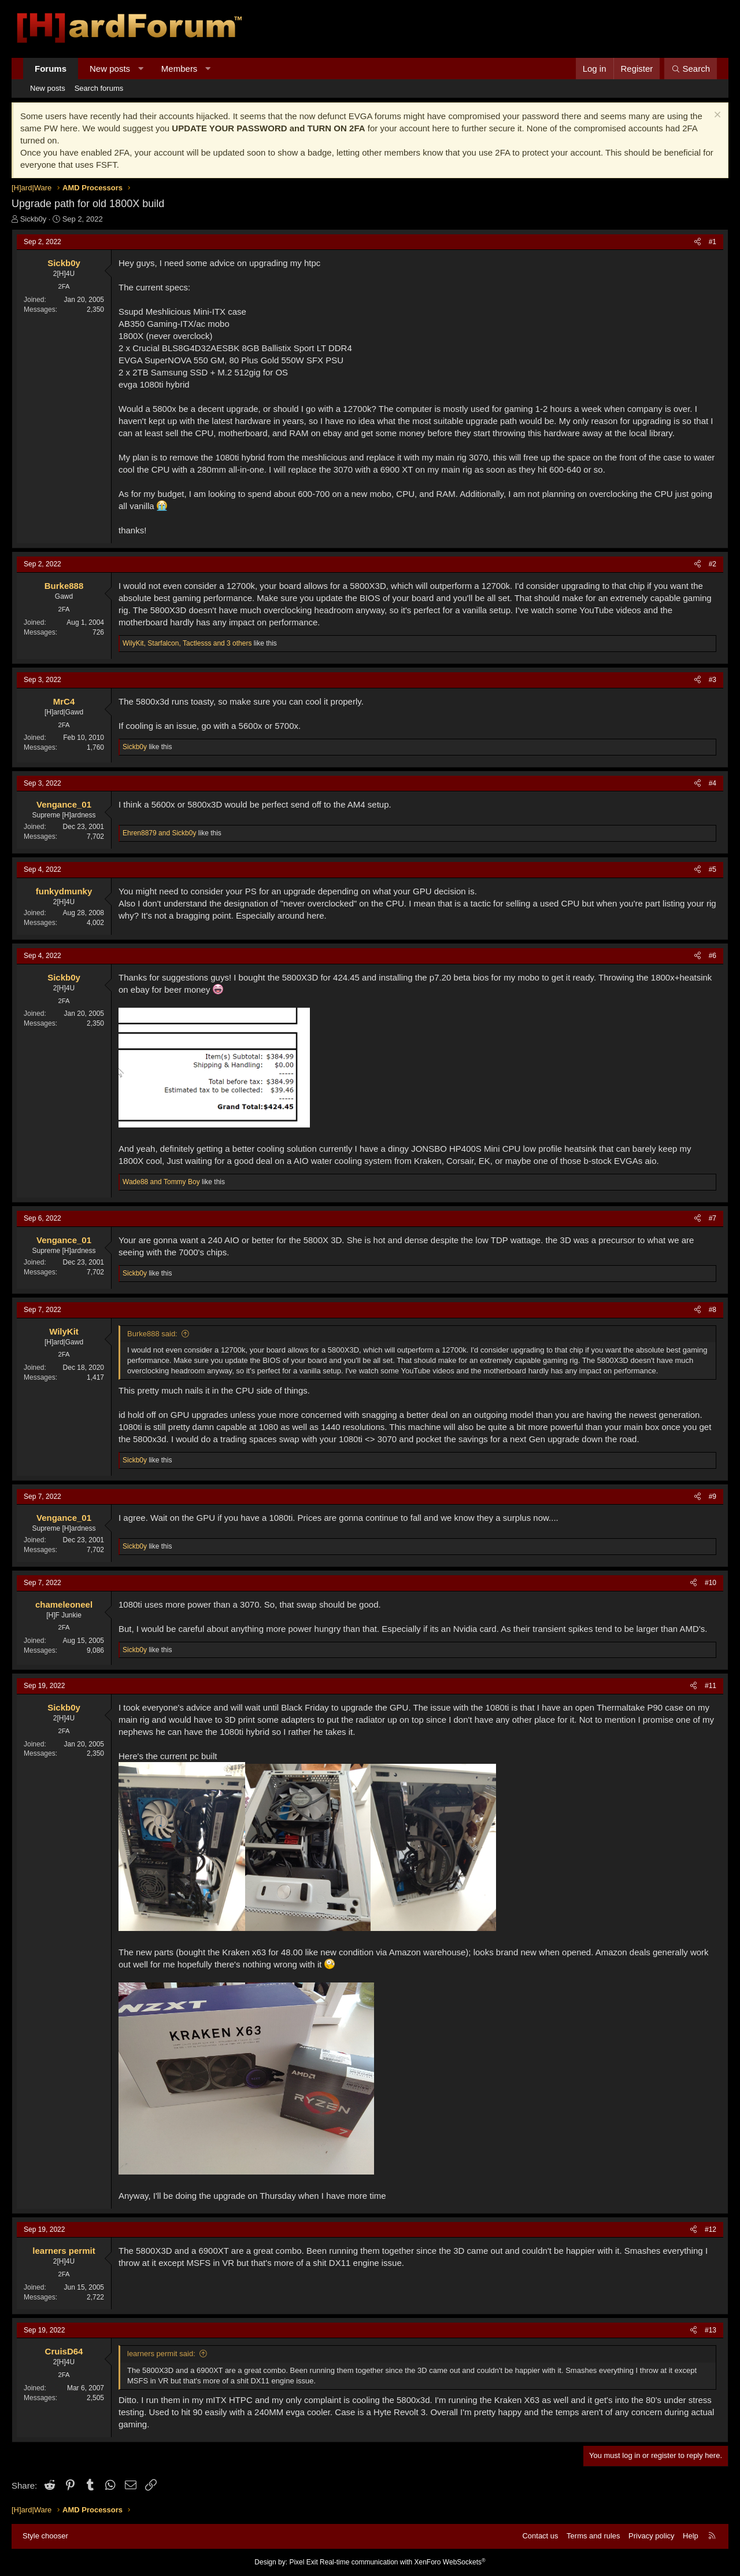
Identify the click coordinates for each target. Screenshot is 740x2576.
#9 (712, 1496)
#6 (712, 956)
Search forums (99, 88)
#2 (712, 564)
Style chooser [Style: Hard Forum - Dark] (45, 2535)
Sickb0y (33, 219)
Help (690, 2535)
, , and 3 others (187, 643)
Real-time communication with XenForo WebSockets (403, 2562)
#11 (710, 1686)
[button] (141, 68)
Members (179, 68)
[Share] (697, 242)
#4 (712, 783)
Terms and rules (593, 2535)
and (159, 833)
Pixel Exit (303, 2562)
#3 (712, 680)
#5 (712, 869)
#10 (710, 1583)
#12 (710, 2229)
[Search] (690, 68)
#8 (712, 1310)
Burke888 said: (152, 1333)
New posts (110, 68)
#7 (712, 1218)
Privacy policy (651, 2535)
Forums (50, 68)
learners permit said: (161, 2353)
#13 (710, 2330)
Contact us (540, 2535)
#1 (712, 242)
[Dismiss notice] (716, 116)
